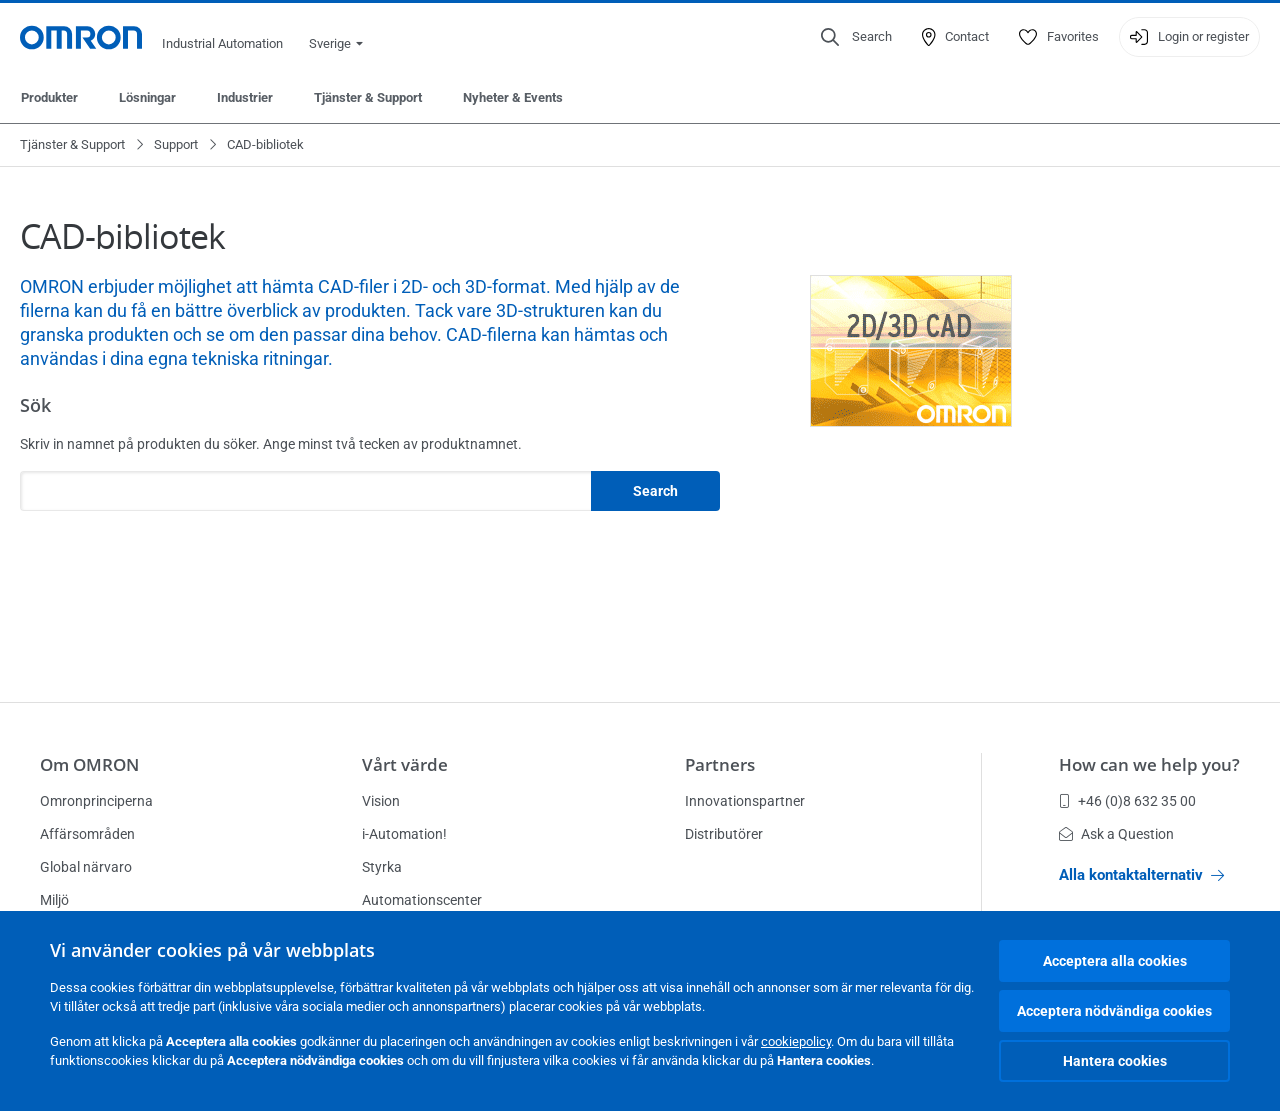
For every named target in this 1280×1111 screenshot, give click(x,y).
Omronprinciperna (96, 801)
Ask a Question (1116, 834)
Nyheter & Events (513, 97)
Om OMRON (89, 764)
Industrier (245, 97)
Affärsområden (87, 834)
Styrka (382, 867)
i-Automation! (404, 834)
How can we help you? (1149, 764)
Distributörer (724, 834)
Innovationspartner (745, 801)
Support (176, 144)
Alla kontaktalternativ (1141, 875)
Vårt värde (405, 764)
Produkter (49, 97)
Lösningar (147, 97)
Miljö (54, 900)
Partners (720, 764)
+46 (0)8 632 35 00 (1127, 801)
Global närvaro (86, 867)
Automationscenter (422, 900)
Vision (381, 801)
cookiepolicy (796, 1041)
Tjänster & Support (368, 97)
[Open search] (856, 37)
